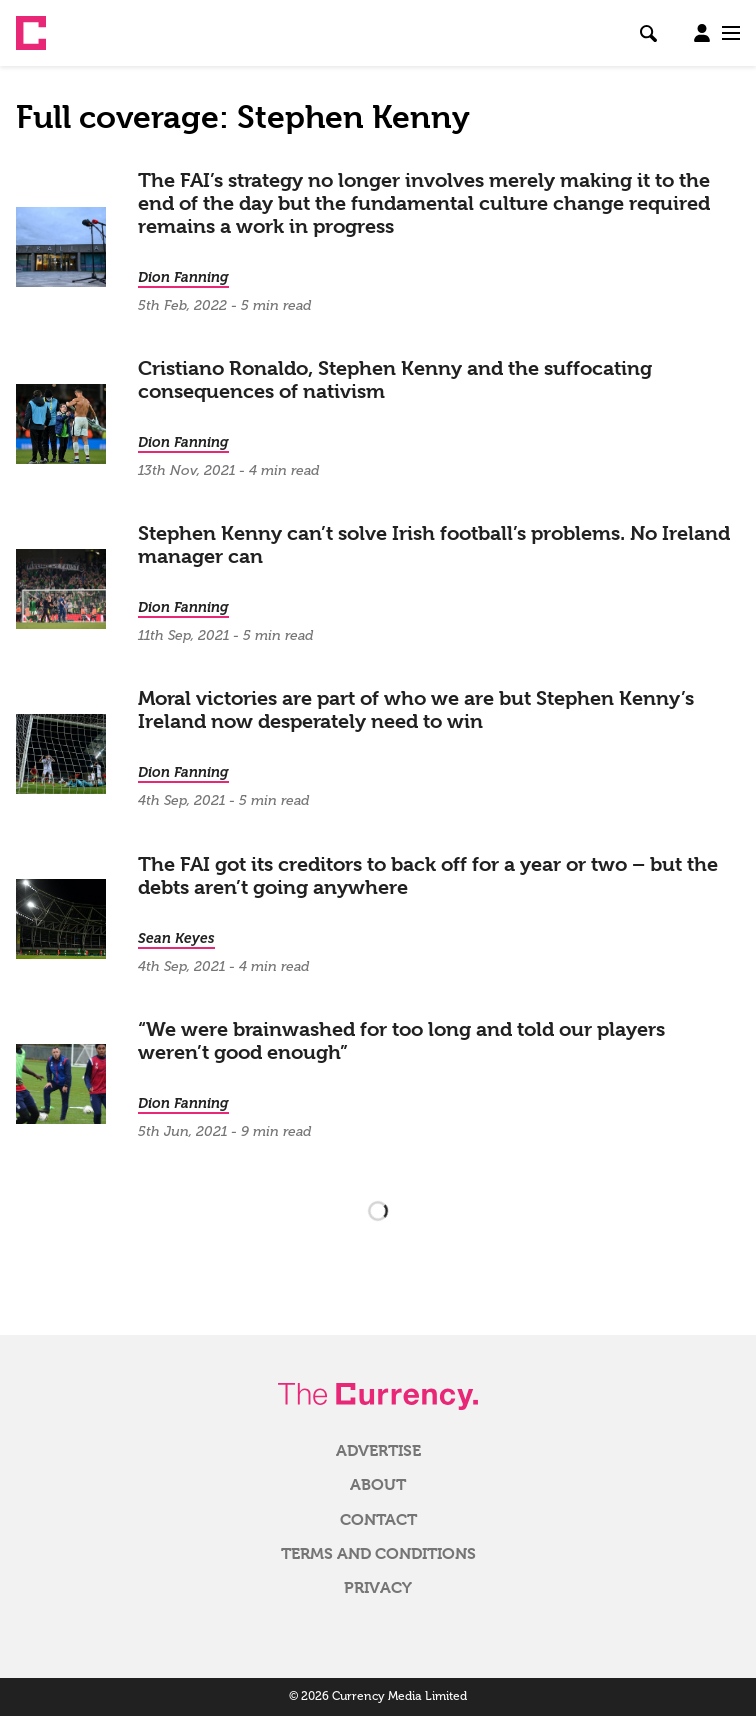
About (378, 1485)
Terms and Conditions (378, 1554)
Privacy (378, 1588)
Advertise (378, 1451)
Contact (378, 1520)
